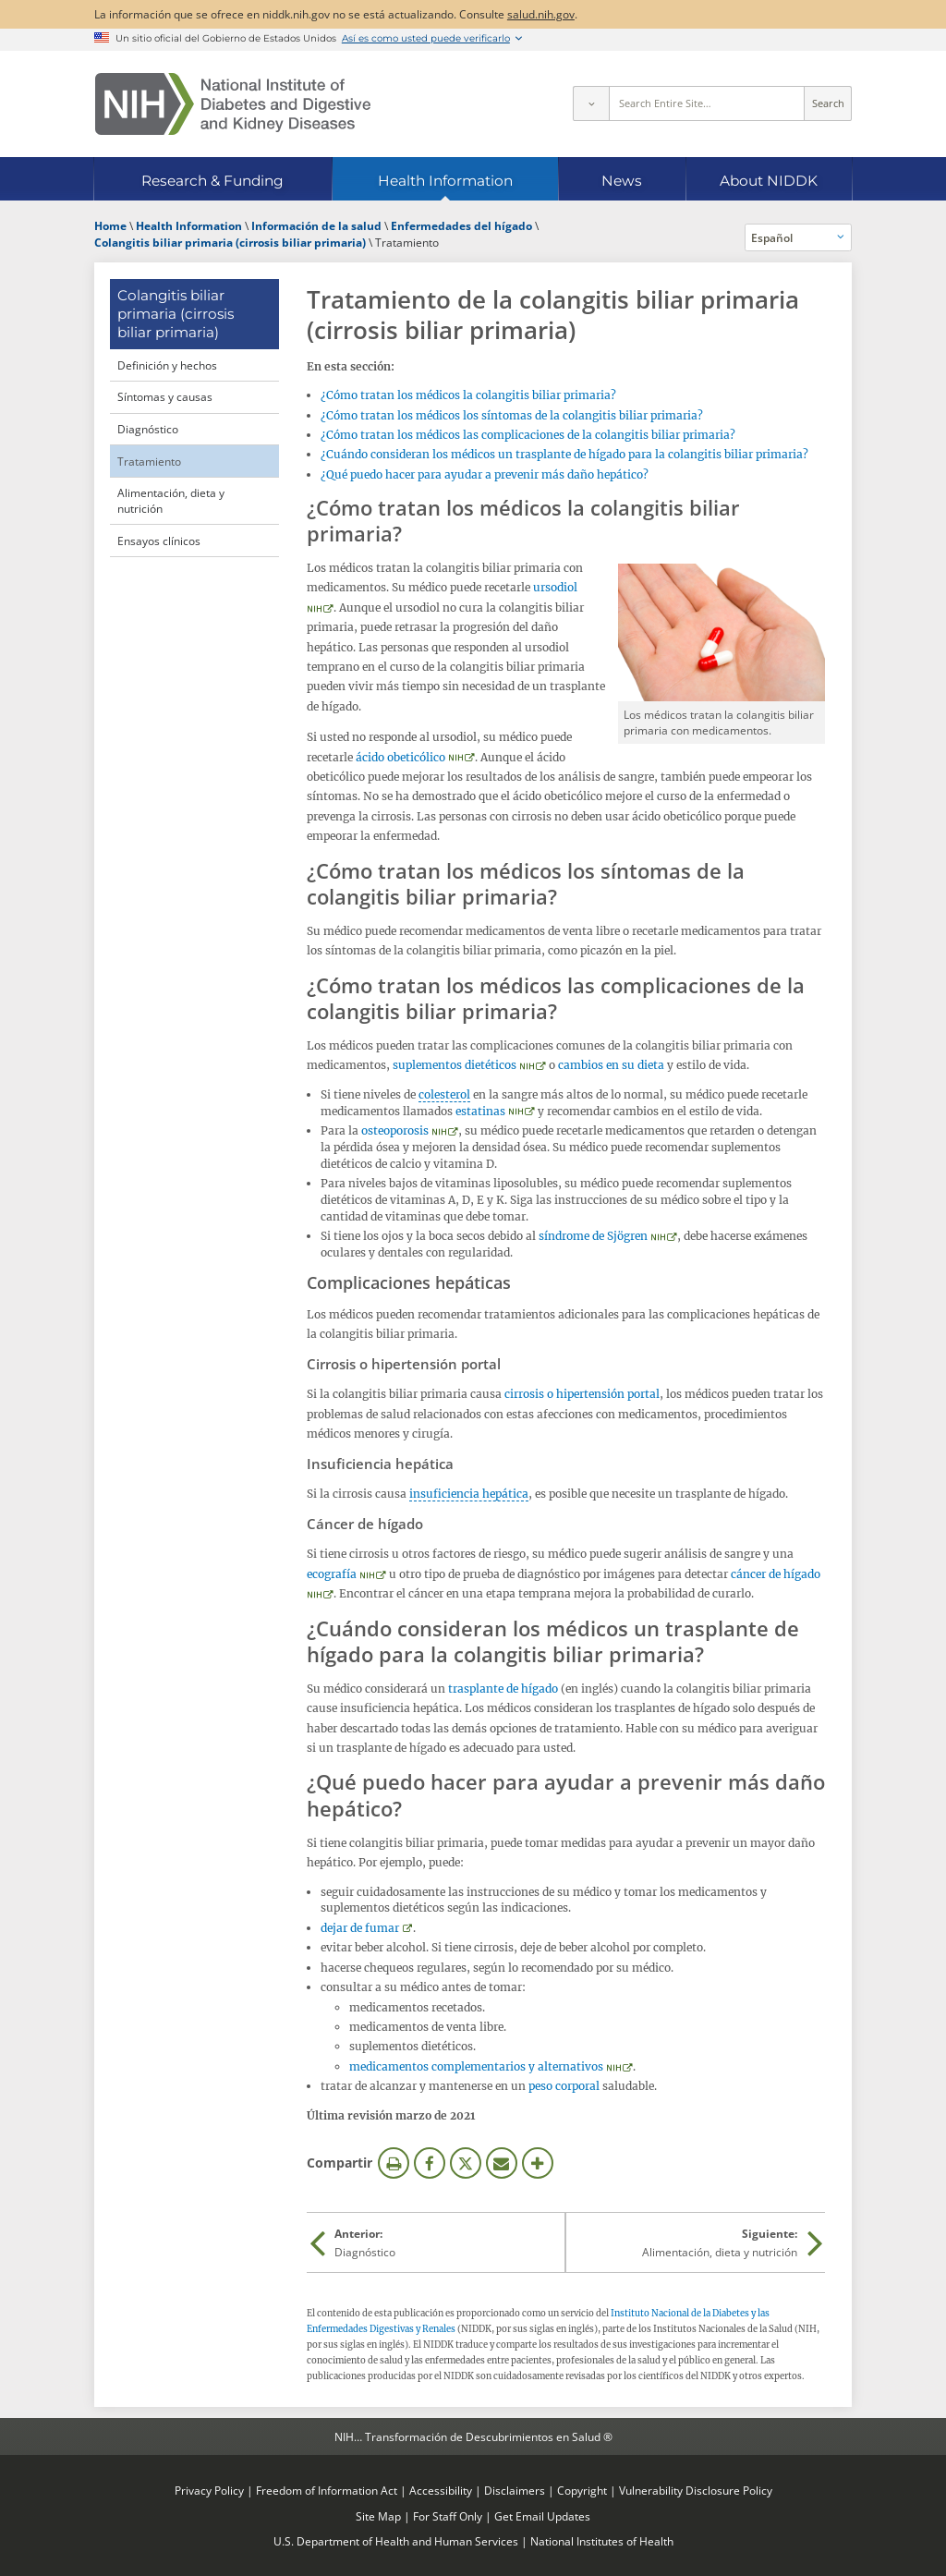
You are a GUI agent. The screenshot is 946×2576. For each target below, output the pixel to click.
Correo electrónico (501, 2163)
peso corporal (564, 2086)
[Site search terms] (707, 103)
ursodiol (555, 587)
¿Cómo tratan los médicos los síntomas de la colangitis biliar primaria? (512, 415)
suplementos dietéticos (454, 1065)
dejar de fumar (360, 1928)
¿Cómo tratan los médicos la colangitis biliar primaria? (468, 395)
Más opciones (537, 2163)
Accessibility (440, 2490)
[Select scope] (590, 103)
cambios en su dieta (611, 1065)
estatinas (480, 1111)
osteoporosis (395, 1130)
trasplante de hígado (503, 1688)
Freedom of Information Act (326, 2490)
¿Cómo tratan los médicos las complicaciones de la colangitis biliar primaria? (528, 435)
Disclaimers (514, 2490)
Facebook (429, 2163)
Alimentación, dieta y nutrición (170, 500)
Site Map (378, 2516)
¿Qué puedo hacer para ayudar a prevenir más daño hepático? (485, 474)
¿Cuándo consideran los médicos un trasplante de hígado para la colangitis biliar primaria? (564, 454)
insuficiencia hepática (468, 1494)
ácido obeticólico (400, 757)
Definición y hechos (167, 365)
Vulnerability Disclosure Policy (695, 2490)
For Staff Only (447, 2516)
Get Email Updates (542, 2516)
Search (828, 103)
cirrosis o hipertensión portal (582, 1394)
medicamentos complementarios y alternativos (476, 2066)
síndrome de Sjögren (593, 1236)
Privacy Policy (209, 2490)
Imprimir (393, 2163)
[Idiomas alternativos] (799, 237)
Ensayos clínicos (158, 540)
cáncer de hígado (775, 1574)
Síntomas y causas (164, 396)
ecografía (332, 1574)
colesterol (444, 1094)
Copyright (582, 2490)
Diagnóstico (147, 428)
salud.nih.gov (541, 13)
